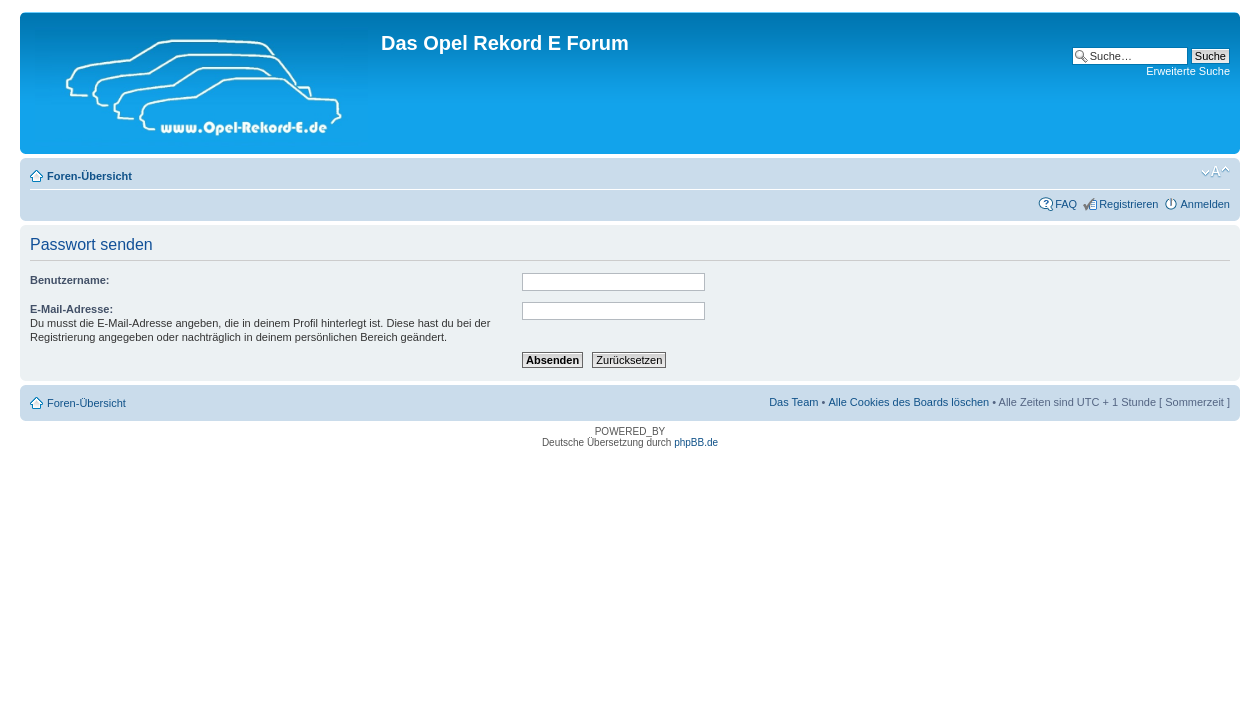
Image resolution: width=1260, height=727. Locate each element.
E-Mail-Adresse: (71, 309)
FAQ (1066, 204)
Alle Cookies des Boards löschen (908, 402)
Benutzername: (69, 280)
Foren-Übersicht (89, 176)
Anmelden (1205, 204)
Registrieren (1128, 204)
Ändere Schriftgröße (1215, 172)
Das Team (793, 402)
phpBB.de (696, 442)
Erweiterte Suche (1188, 71)
